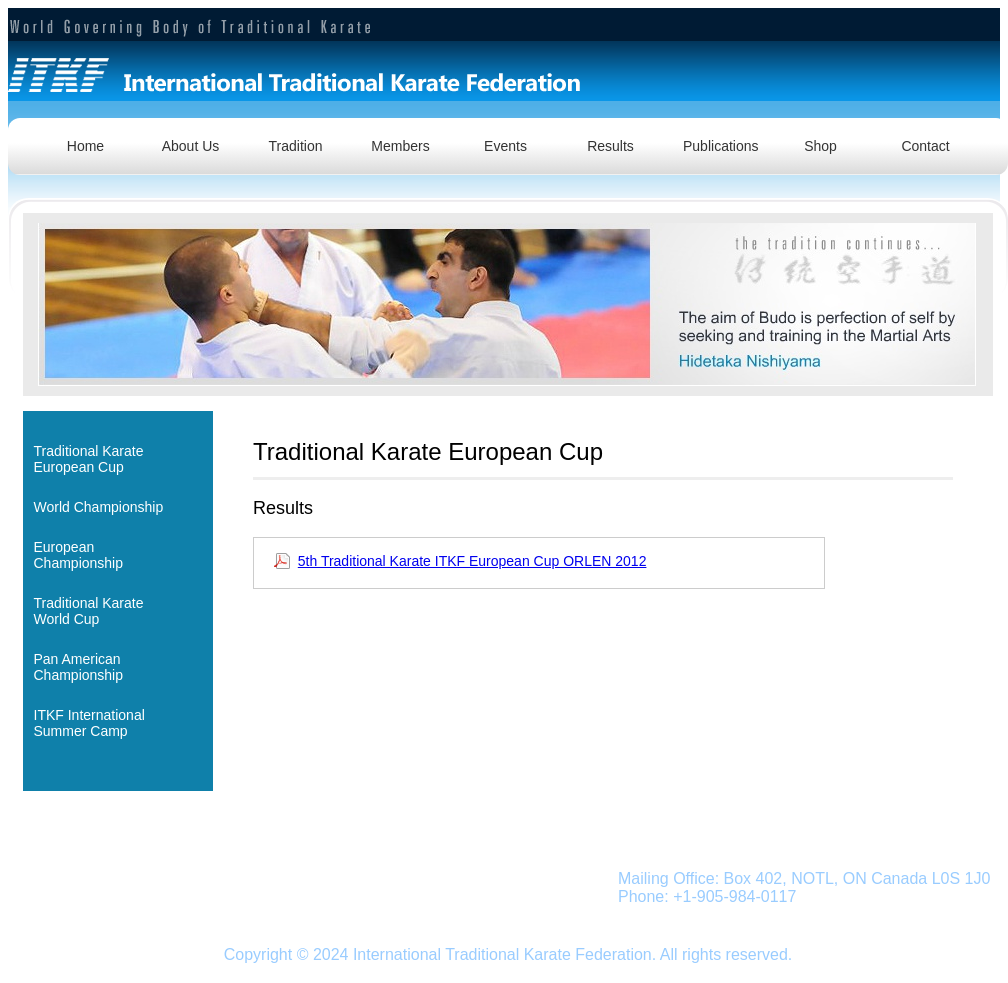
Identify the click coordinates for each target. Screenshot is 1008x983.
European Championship (79, 555)
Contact (925, 146)
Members (400, 146)
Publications (721, 146)
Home (85, 146)
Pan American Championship (79, 667)
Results (610, 146)
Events (505, 146)
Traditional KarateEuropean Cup (89, 459)
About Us (191, 146)
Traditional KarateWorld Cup (89, 611)
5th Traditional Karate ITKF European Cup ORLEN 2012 (472, 561)
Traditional (137, 879)
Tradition (296, 146)
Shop (820, 146)
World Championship (99, 507)
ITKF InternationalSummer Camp (89, 723)
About (75, 879)
